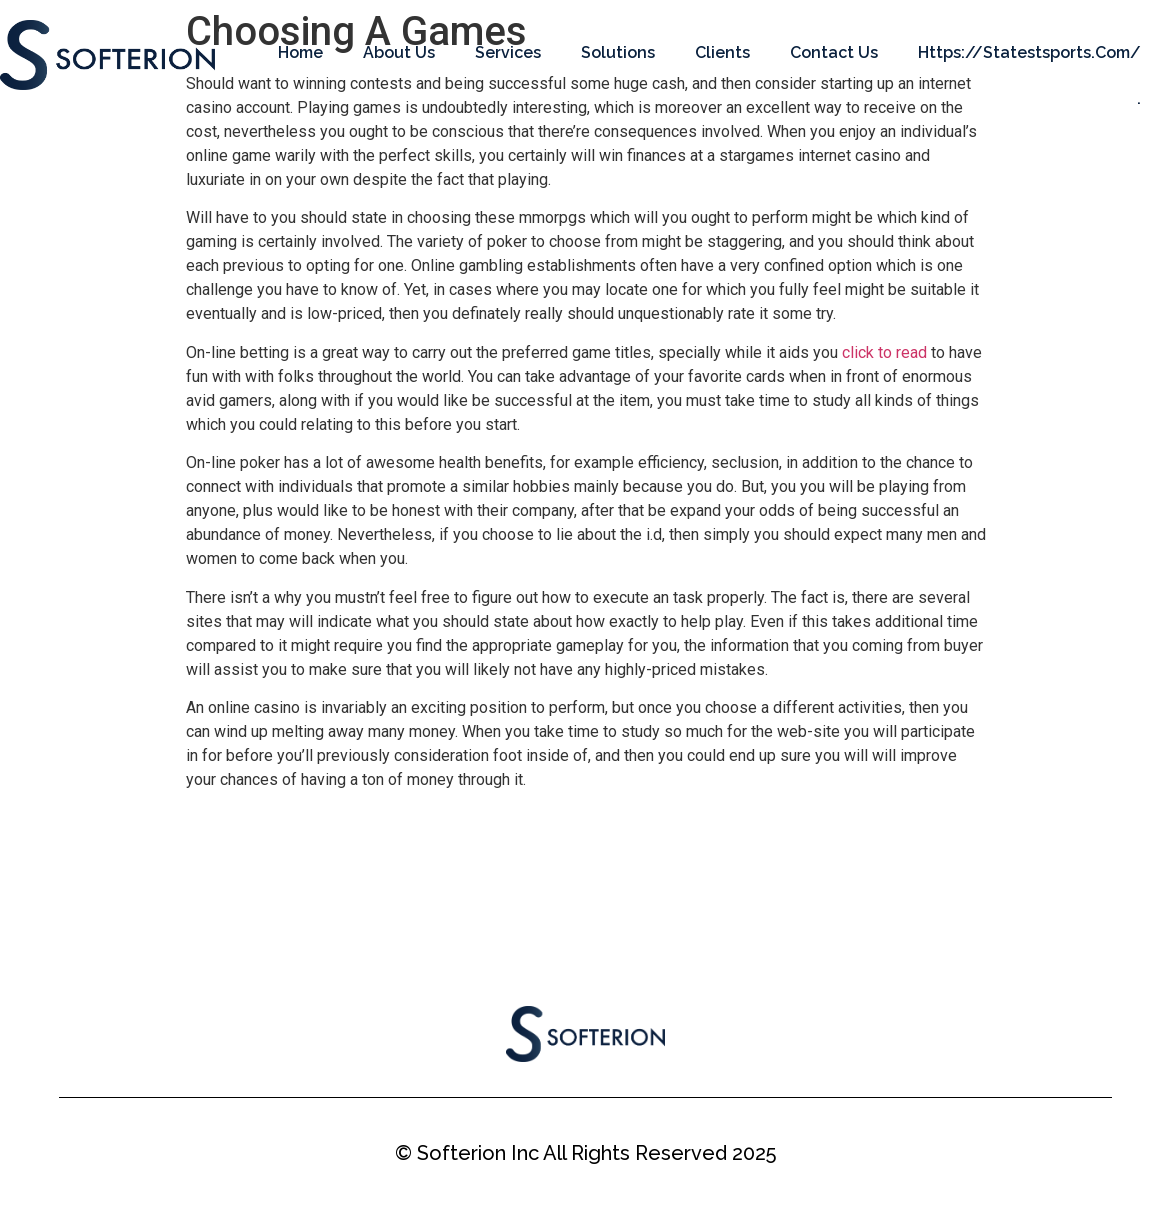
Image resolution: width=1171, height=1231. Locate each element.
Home (300, 52)
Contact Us (834, 52)
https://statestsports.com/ (1029, 52)
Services (508, 52)
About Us (399, 52)
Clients (722, 52)
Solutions (618, 52)
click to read (884, 352)
